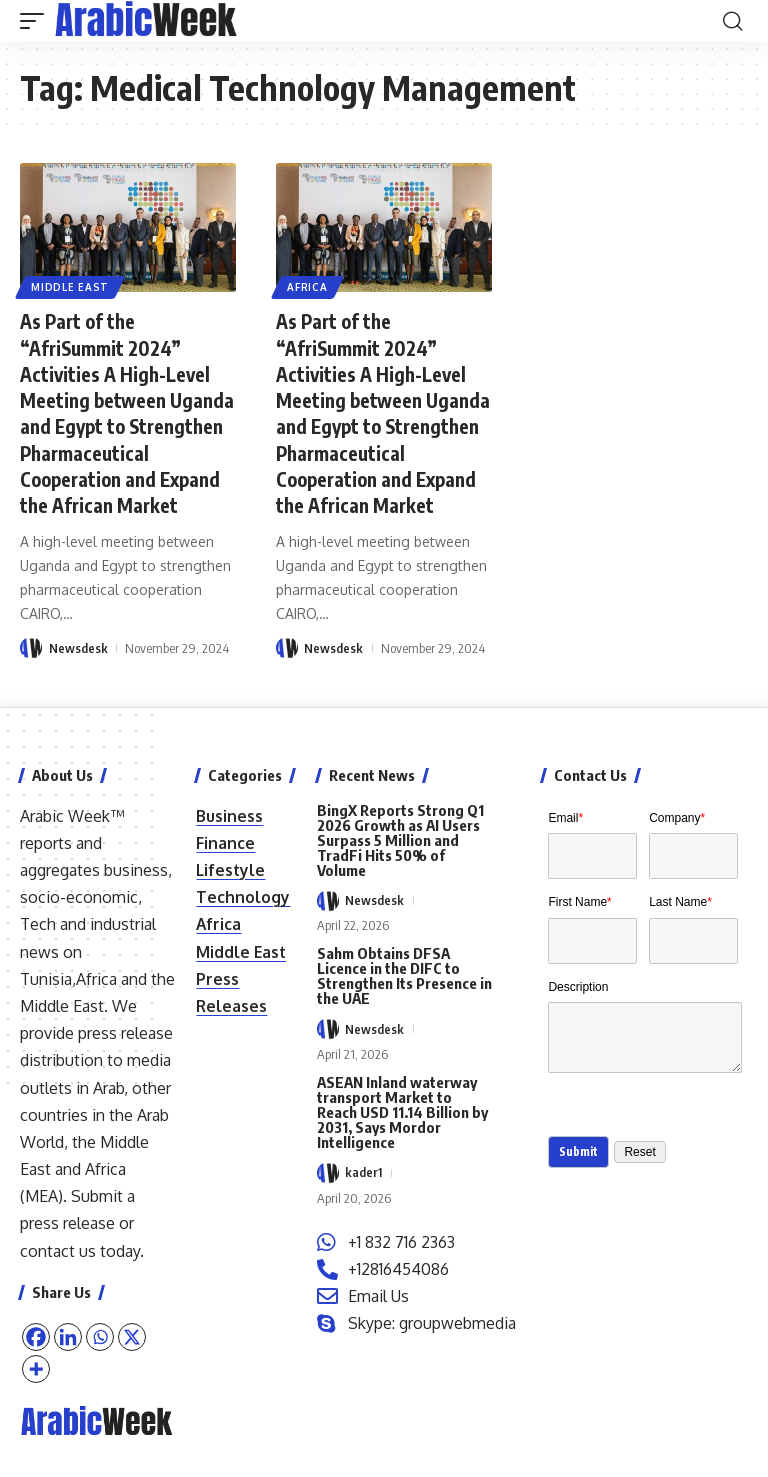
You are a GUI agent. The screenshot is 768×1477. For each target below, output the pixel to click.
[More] (36, 1369)
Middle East (71, 286)
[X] (132, 1337)
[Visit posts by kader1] (328, 1173)
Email (565, 818)
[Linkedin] (68, 1337)
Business (229, 816)
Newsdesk (78, 673)
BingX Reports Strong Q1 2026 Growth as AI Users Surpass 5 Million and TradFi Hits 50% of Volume (400, 840)
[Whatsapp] (100, 1337)
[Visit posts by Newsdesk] (31, 673)
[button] (37, 21)
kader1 (363, 1173)
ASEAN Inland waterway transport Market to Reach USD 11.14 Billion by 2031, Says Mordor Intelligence (402, 1112)
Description (578, 994)
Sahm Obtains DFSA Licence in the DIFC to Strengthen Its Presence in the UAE (404, 975)
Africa (308, 286)
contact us (58, 1251)
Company (677, 818)
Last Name (680, 906)
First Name (579, 906)
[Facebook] (36, 1337)
